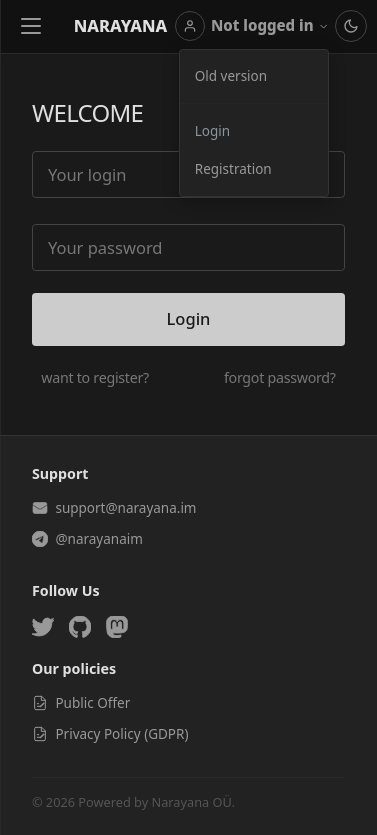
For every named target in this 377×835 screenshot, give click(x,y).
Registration (233, 169)
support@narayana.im (114, 508)
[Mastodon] (117, 626)
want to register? (95, 377)
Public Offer (81, 703)
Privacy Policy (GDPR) (110, 734)
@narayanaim (87, 539)
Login (212, 131)
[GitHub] (80, 626)
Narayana (121, 25)
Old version (231, 76)
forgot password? (280, 377)
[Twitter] (43, 626)
